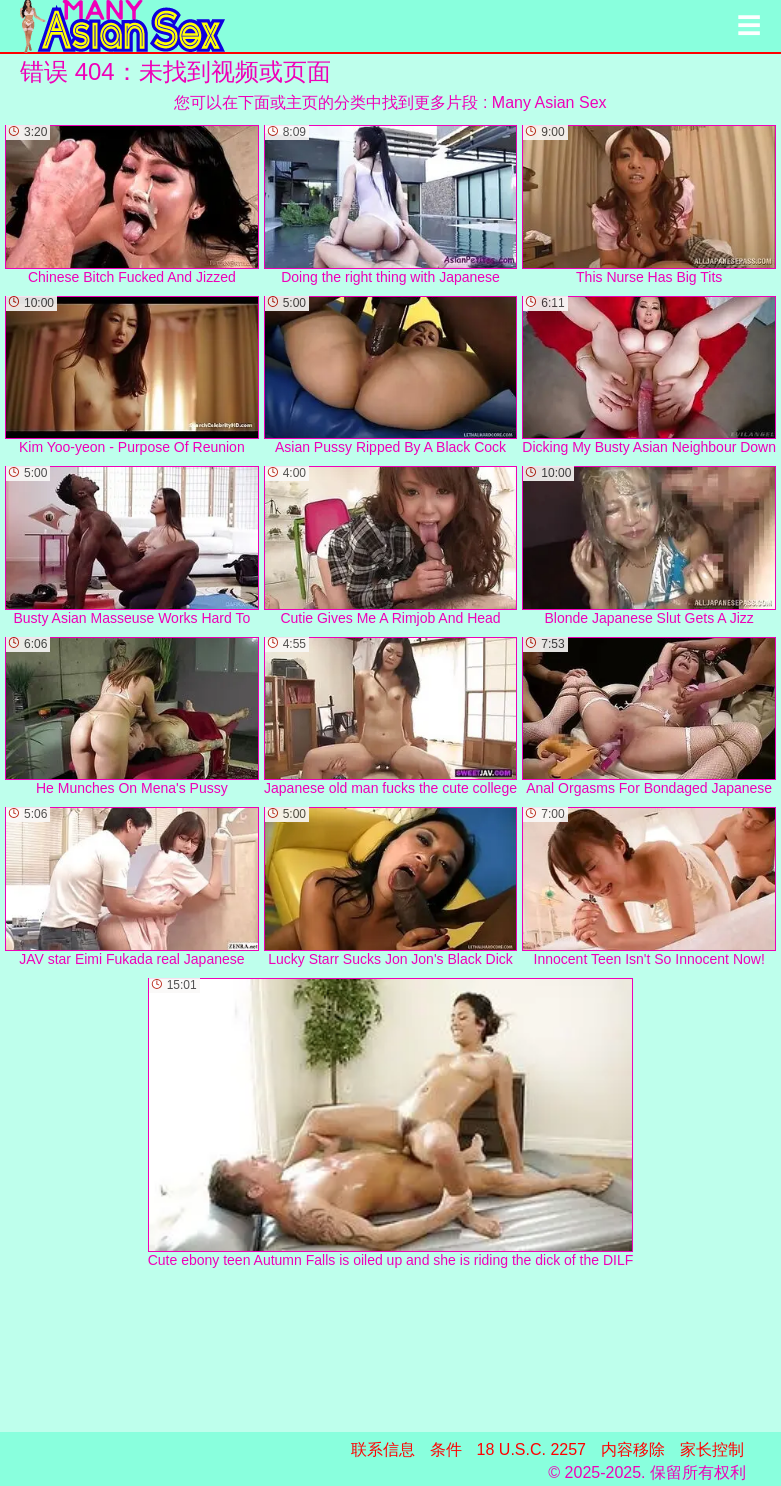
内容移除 (633, 1449)
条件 (446, 1449)
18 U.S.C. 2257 (531, 1449)
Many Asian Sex (549, 102)
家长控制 (712, 1449)
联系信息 (383, 1449)
